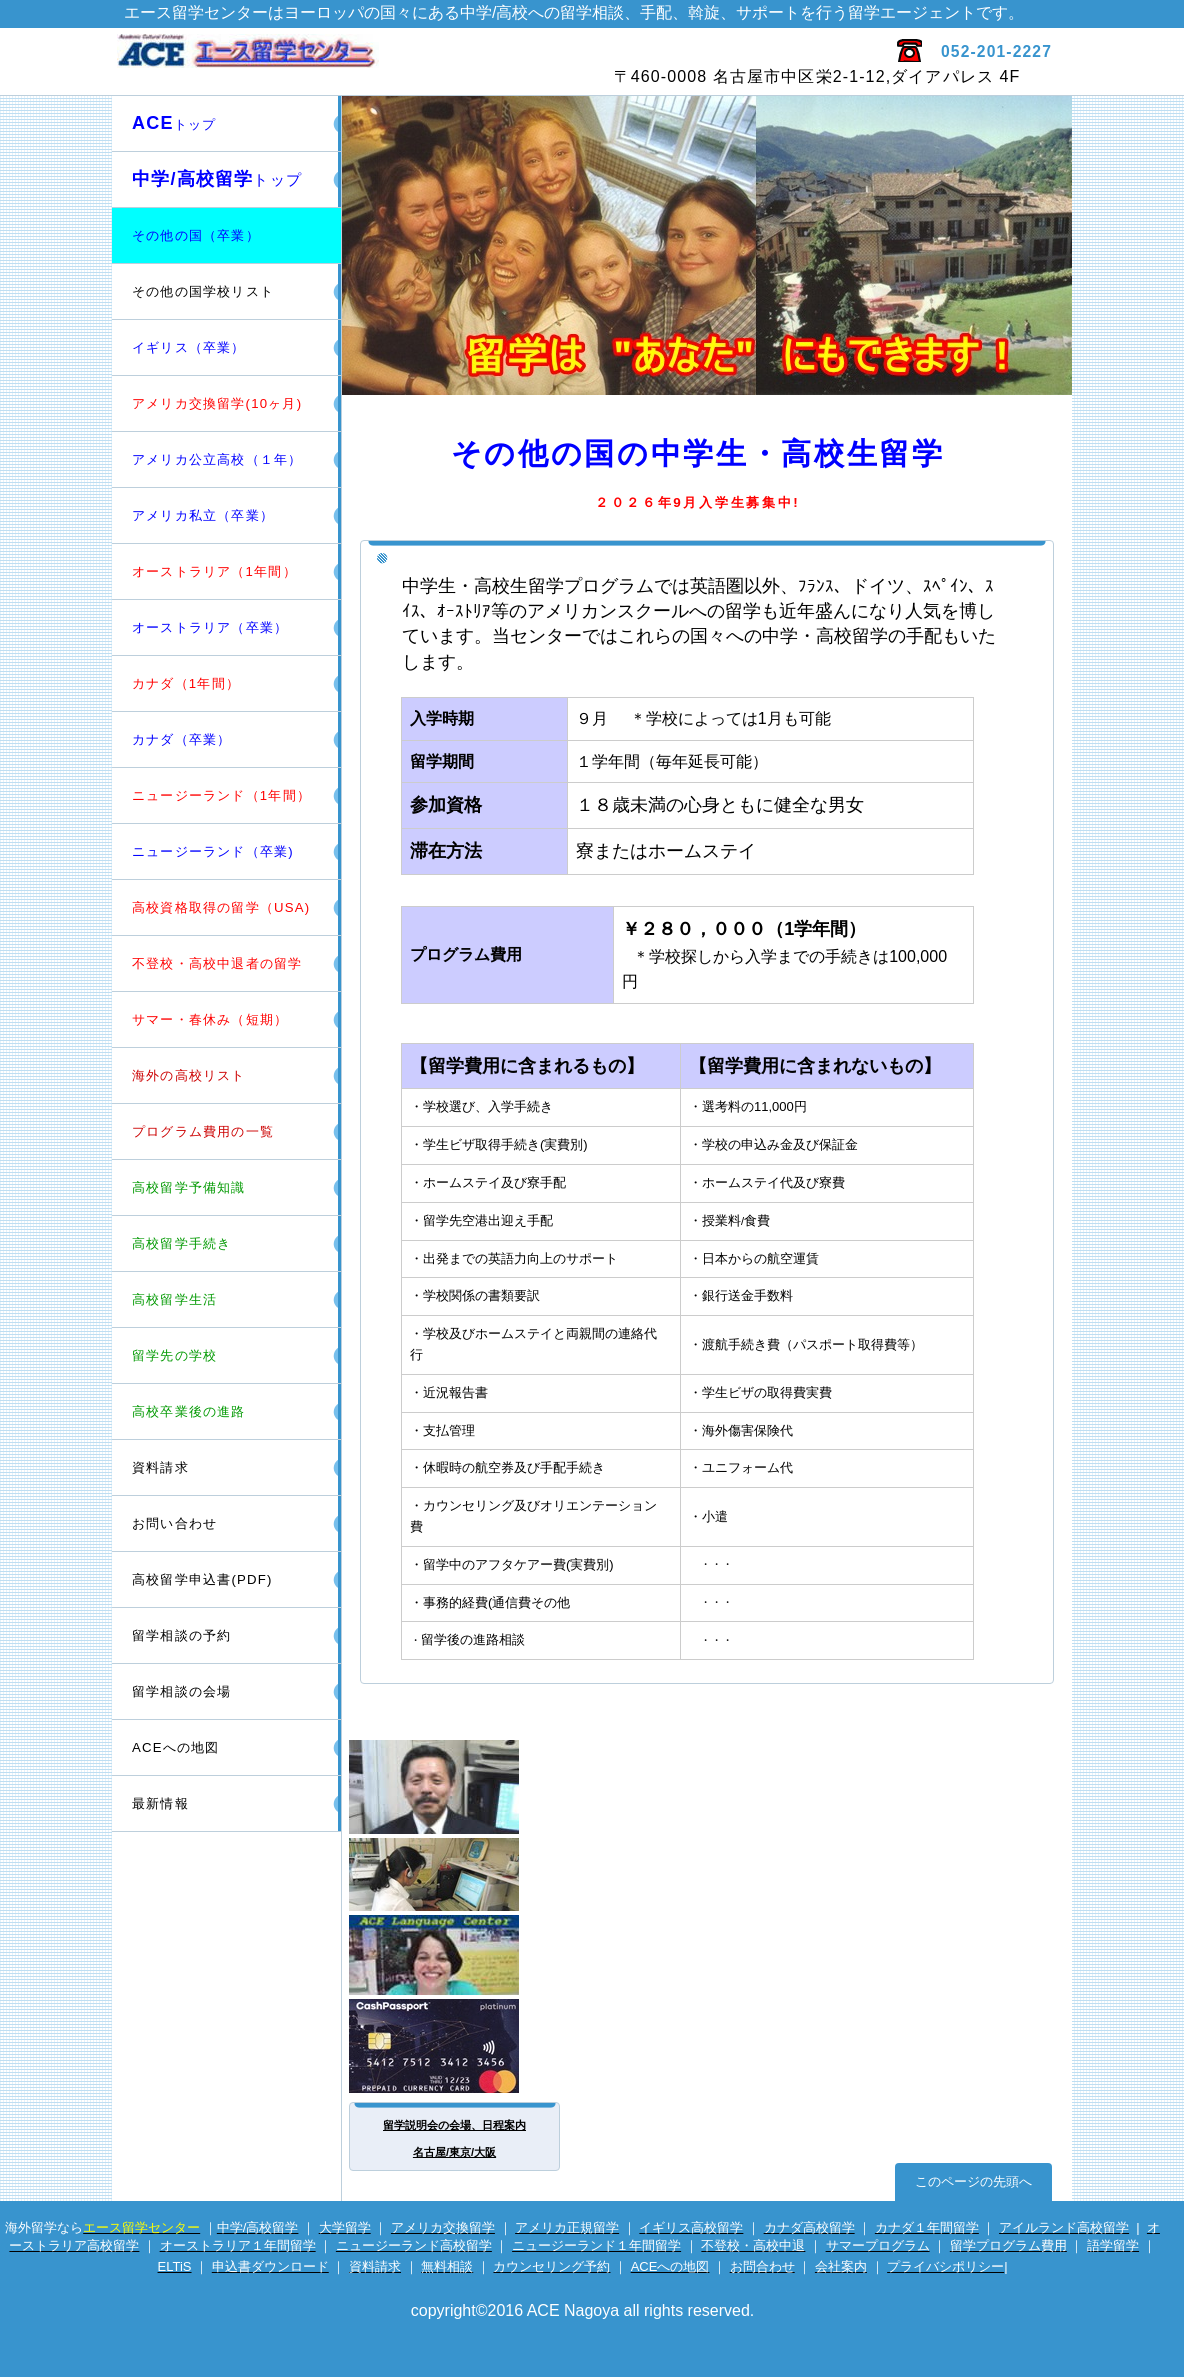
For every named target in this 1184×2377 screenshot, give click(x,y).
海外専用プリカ (456, 2046)
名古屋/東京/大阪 (454, 2152)
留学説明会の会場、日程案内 (454, 2125)
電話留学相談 (456, 1874)
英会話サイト (456, 1955)
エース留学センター (349, 61)
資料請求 (160, 1467)
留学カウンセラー (456, 1787)
